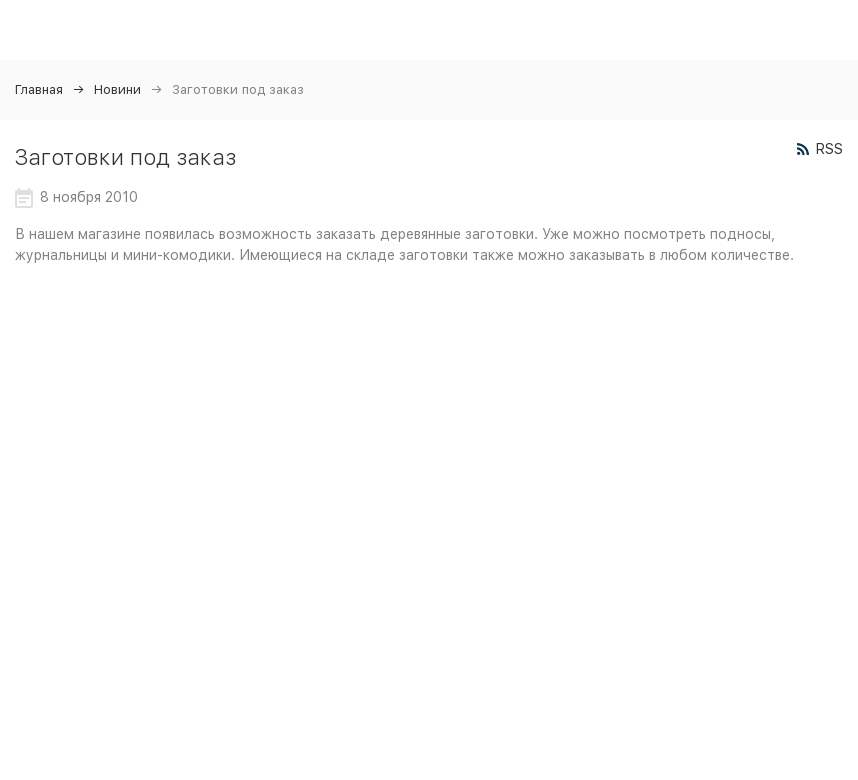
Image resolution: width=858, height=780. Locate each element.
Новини (117, 89)
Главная (39, 89)
